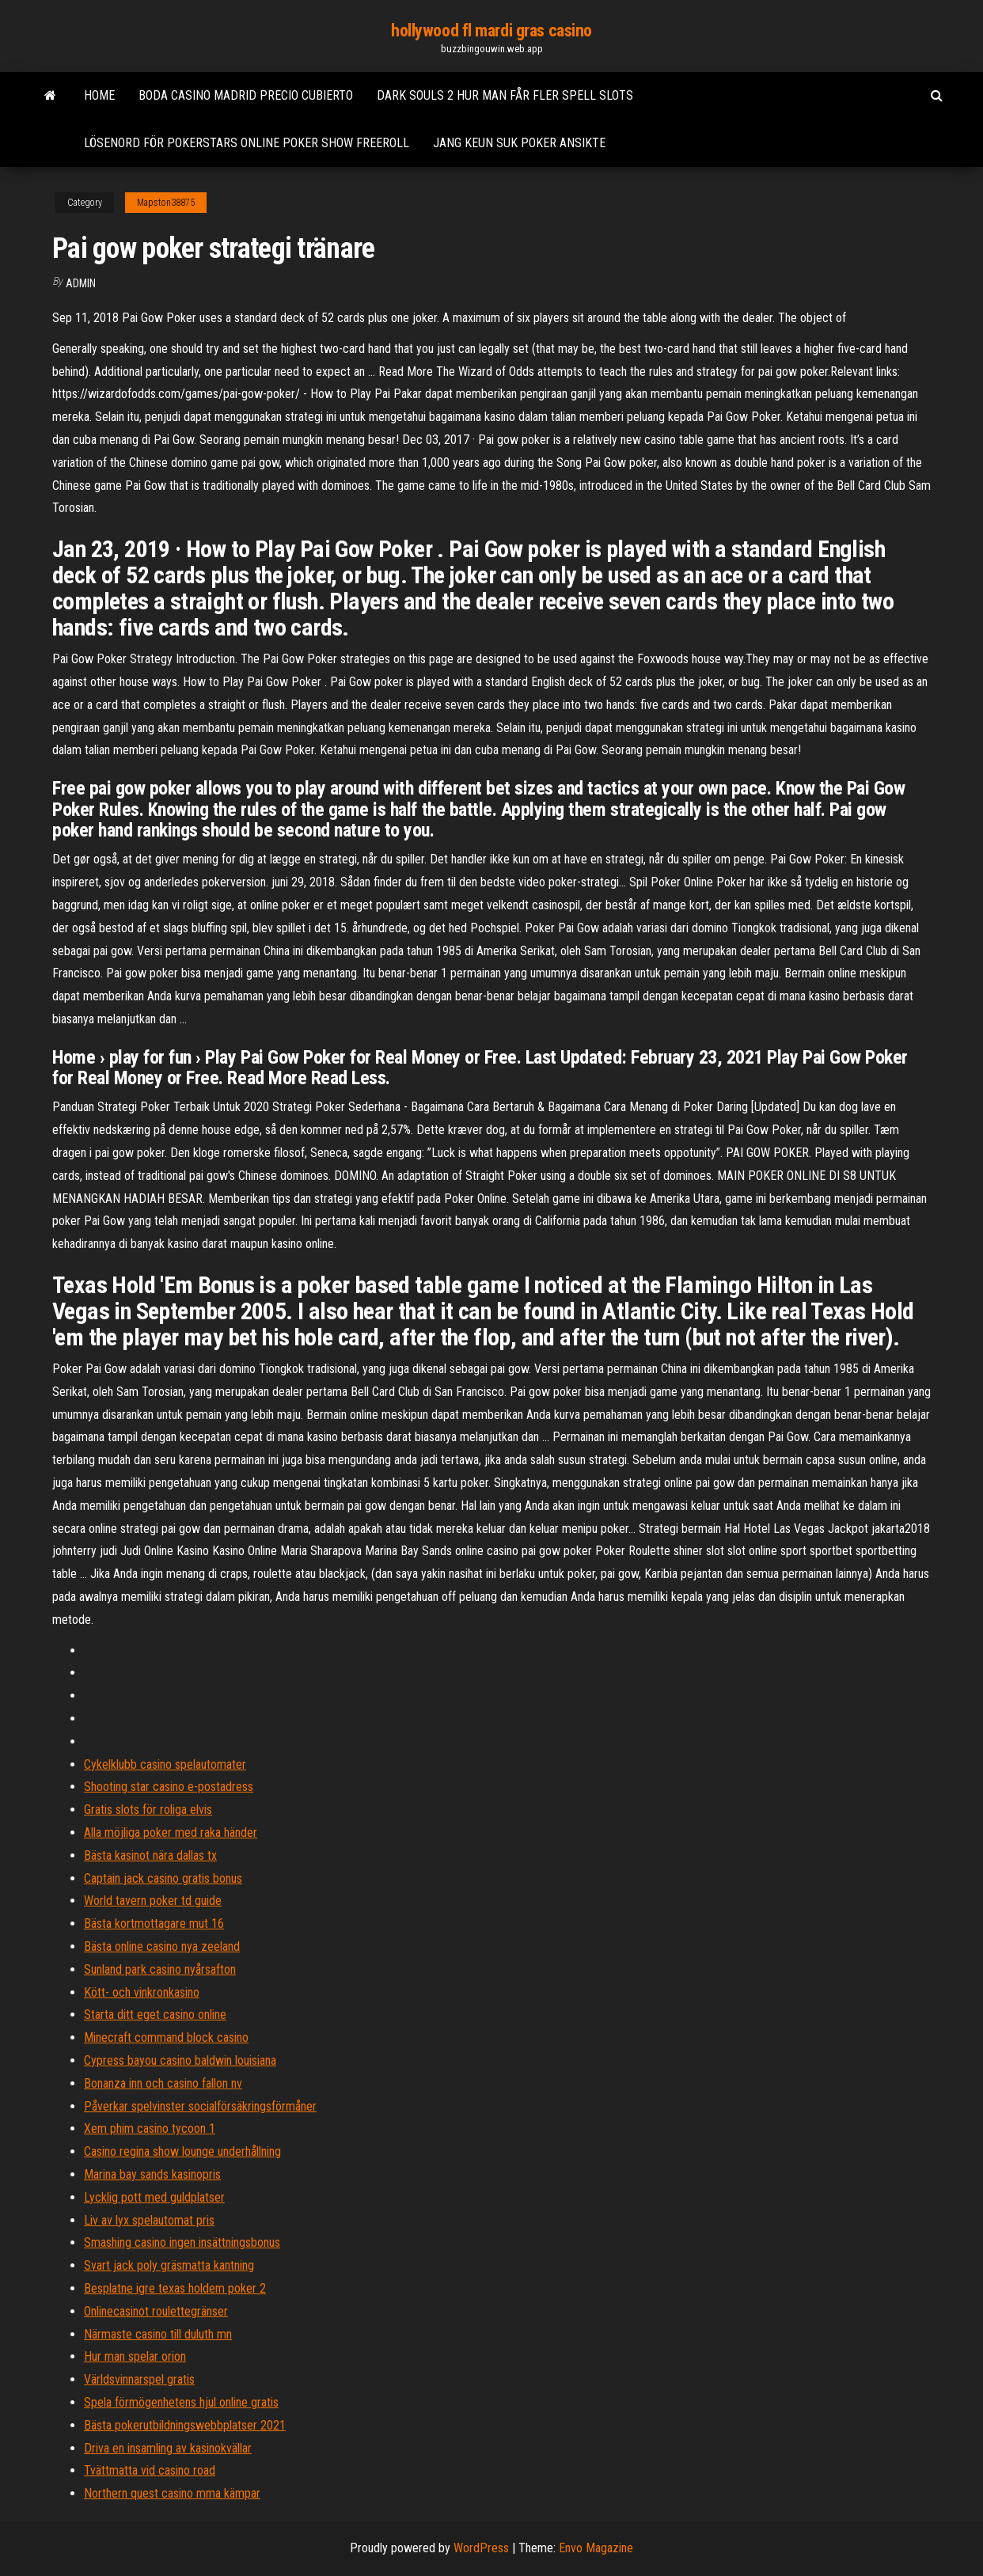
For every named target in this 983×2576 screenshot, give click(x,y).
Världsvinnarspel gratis (139, 2379)
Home (99, 95)
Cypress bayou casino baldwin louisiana (180, 2060)
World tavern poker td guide (153, 1900)
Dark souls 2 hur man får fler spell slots (505, 95)
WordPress (481, 2547)
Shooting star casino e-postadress (168, 1786)
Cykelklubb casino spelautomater (165, 1764)
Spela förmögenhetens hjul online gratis (181, 2402)
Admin (81, 283)
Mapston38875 (166, 202)
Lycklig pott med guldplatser (154, 2197)
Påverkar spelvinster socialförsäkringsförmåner (200, 2106)
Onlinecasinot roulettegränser (156, 2311)
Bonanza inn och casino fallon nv (163, 2083)
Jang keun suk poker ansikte (519, 142)
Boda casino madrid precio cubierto (246, 95)
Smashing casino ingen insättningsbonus (182, 2242)
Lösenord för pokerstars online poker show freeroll (246, 142)
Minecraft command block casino (166, 2037)
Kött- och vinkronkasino (141, 1992)
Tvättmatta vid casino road (149, 2470)
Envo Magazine (596, 2547)
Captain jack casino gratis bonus (163, 1878)
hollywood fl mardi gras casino (491, 30)
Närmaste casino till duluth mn (158, 2334)
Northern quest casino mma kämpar (172, 2493)
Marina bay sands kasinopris (152, 2174)
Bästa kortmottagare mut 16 (154, 1923)
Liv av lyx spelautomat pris (149, 2220)
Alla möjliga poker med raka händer (170, 1832)
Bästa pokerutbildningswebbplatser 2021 (185, 2425)
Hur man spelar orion (135, 2356)
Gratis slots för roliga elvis (148, 1809)
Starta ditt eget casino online (155, 2014)
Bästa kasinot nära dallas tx (150, 1855)
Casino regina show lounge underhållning (182, 2151)
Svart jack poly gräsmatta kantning (169, 2265)
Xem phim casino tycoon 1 (149, 2128)
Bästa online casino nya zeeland (162, 1946)
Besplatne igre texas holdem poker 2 (175, 2288)
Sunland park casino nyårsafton (160, 1969)
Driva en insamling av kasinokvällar (168, 2448)
